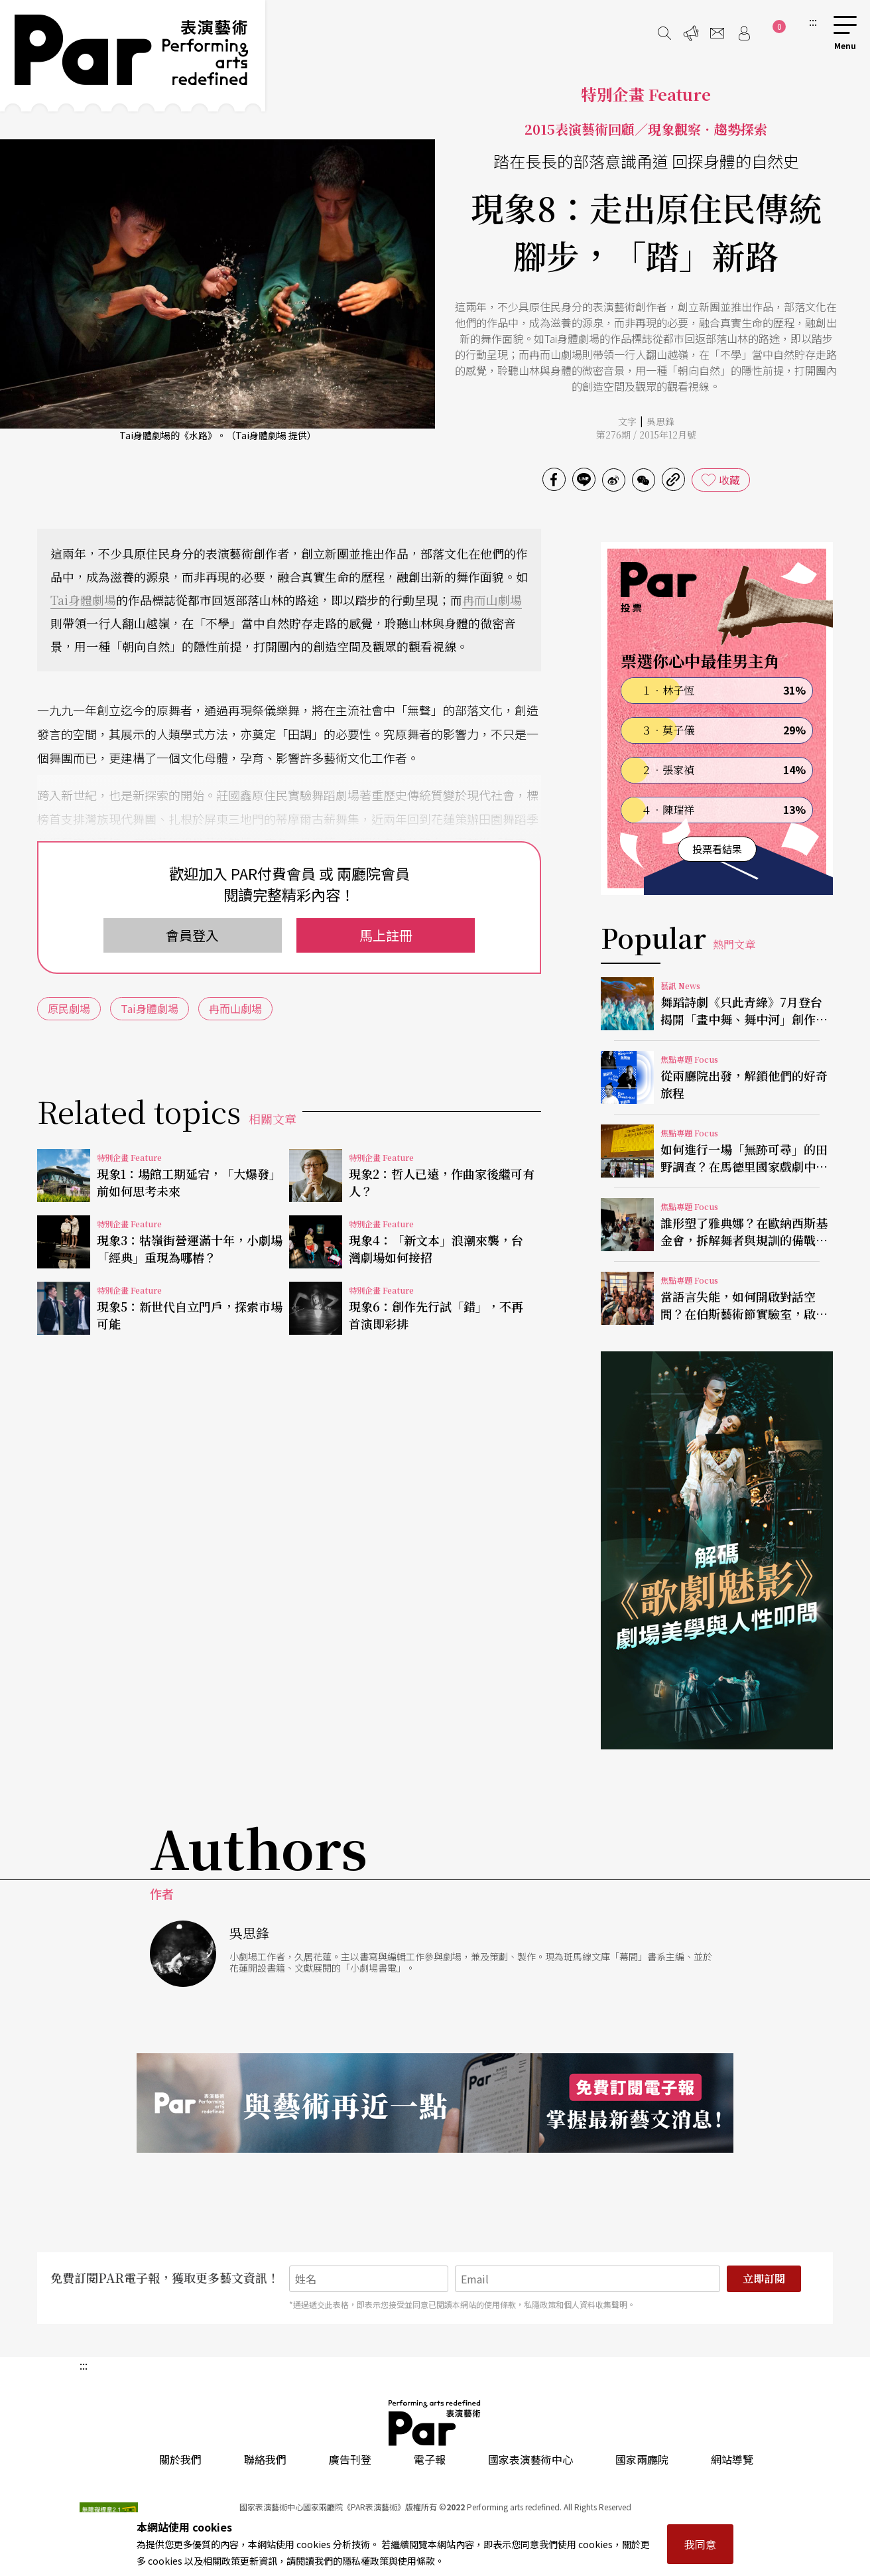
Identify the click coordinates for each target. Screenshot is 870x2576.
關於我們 (180, 2459)
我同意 (700, 2544)
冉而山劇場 (492, 599)
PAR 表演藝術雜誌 (435, 2423)
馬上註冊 (385, 935)
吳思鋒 (660, 421)
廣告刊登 (350, 2459)
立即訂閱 (764, 2278)
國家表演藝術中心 (530, 2459)
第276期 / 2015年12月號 (646, 434)
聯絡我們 (265, 2459)
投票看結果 (717, 849)
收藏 (729, 480)
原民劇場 (69, 1008)
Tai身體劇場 (83, 599)
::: (813, 21)
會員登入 (192, 935)
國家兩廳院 (641, 2459)
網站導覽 (732, 2459)
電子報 (430, 2459)
